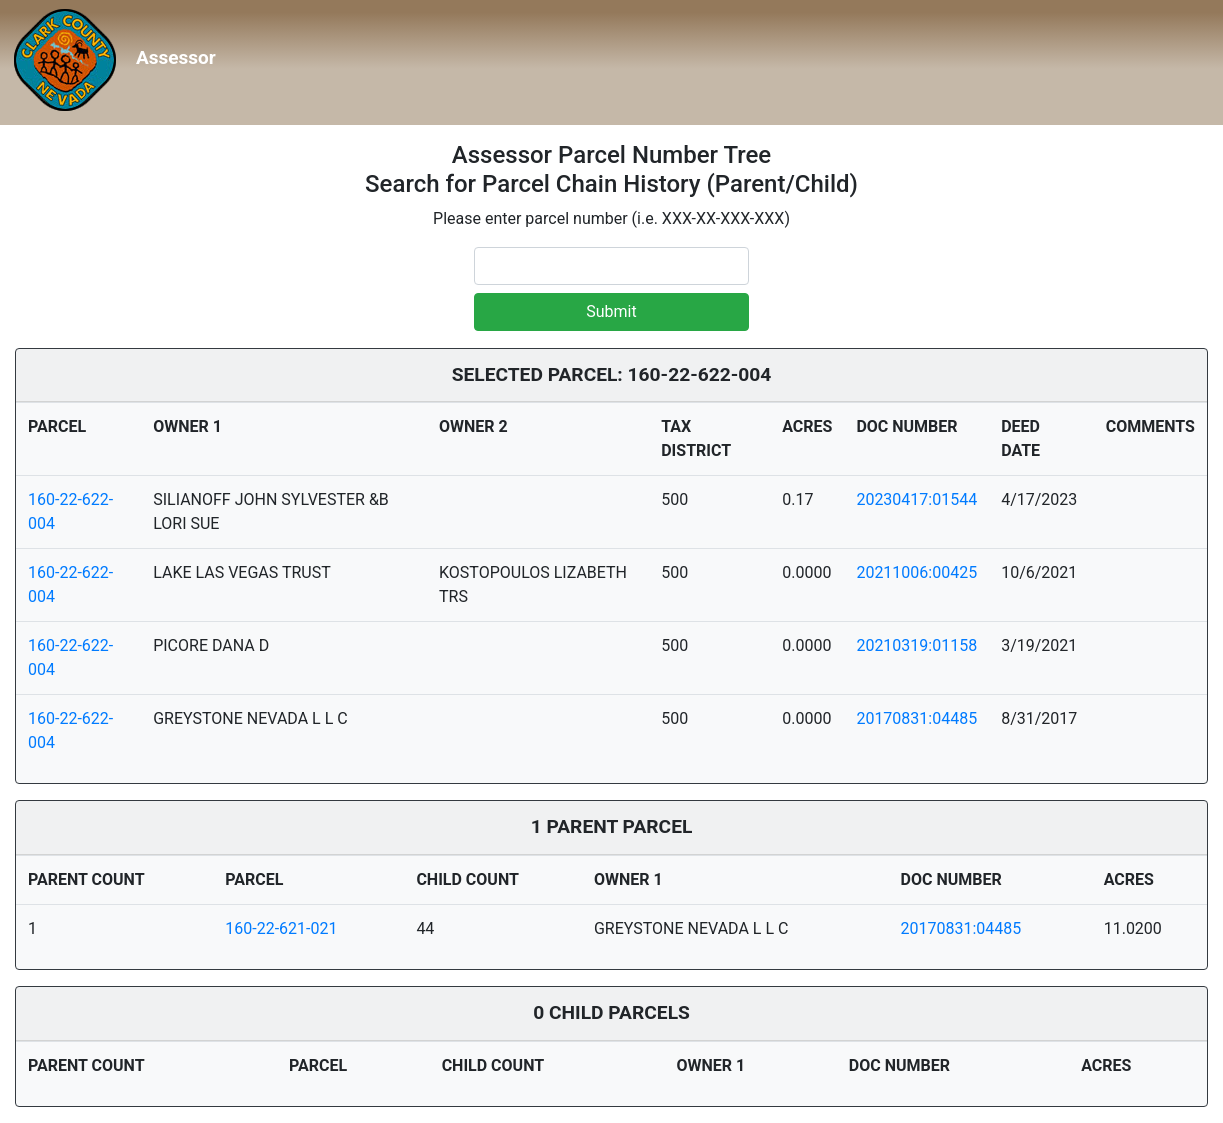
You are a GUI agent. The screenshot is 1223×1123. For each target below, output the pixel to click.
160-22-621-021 (281, 928)
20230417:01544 (916, 499)
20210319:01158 (916, 645)
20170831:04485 (916, 718)
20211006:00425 (916, 572)
